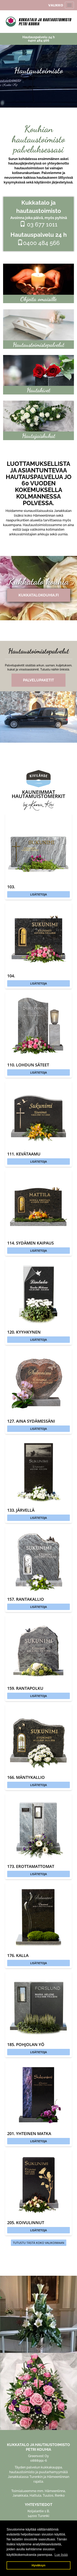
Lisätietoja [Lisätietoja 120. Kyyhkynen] (38, 1340)
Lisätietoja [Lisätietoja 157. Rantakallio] (38, 1607)
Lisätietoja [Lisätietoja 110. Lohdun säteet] (38, 1072)
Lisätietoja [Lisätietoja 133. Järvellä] (38, 1518)
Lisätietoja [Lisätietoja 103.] (38, 894)
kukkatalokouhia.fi (38, 595)
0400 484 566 (38, 40)
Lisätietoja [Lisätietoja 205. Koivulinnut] (38, 2230)
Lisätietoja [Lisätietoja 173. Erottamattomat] (38, 1874)
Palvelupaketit (38, 680)
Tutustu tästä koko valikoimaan (38, 2243)
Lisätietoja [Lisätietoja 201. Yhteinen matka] (38, 2141)
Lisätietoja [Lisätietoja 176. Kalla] (38, 1963)
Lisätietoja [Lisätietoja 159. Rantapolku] (38, 1696)
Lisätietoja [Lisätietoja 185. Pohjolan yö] (38, 2052)
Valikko (55, 5)
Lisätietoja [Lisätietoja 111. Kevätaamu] (38, 1161)
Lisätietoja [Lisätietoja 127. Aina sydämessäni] (38, 1429)
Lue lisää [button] (61, 2554)
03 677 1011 (42, 224)
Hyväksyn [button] (38, 2565)
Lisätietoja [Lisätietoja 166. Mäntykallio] (38, 1785)
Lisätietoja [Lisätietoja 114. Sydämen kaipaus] (38, 1251)
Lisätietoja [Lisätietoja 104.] (38, 983)
